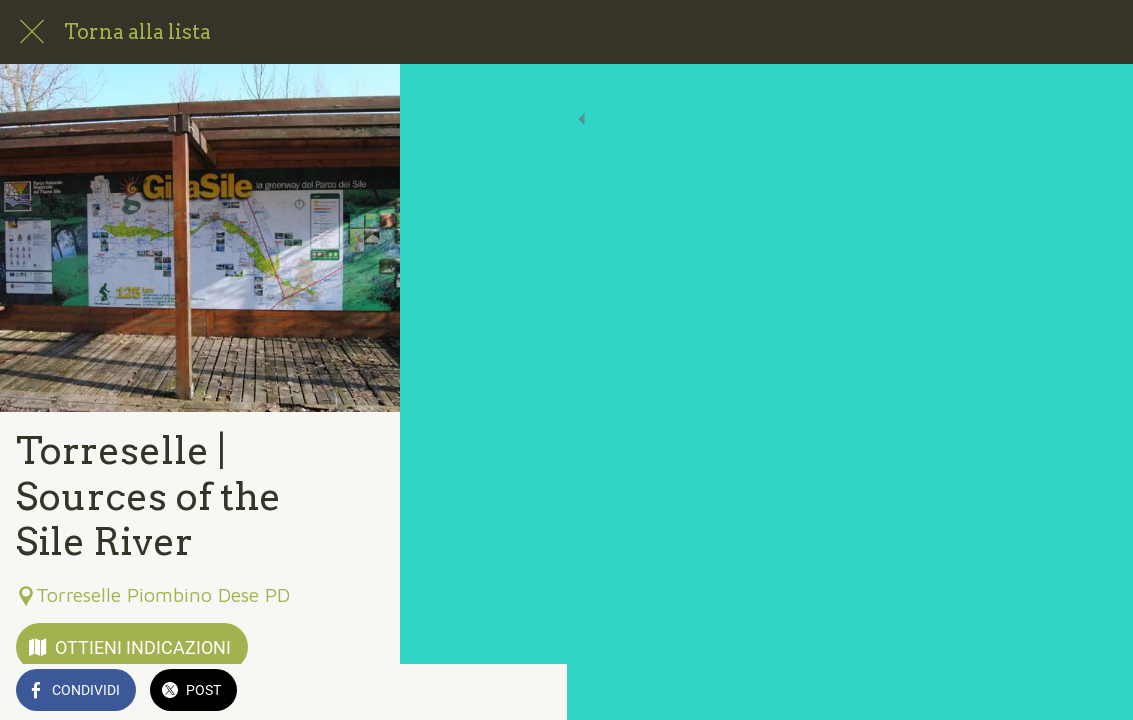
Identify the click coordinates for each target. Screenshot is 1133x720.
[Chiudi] (32, 32)
